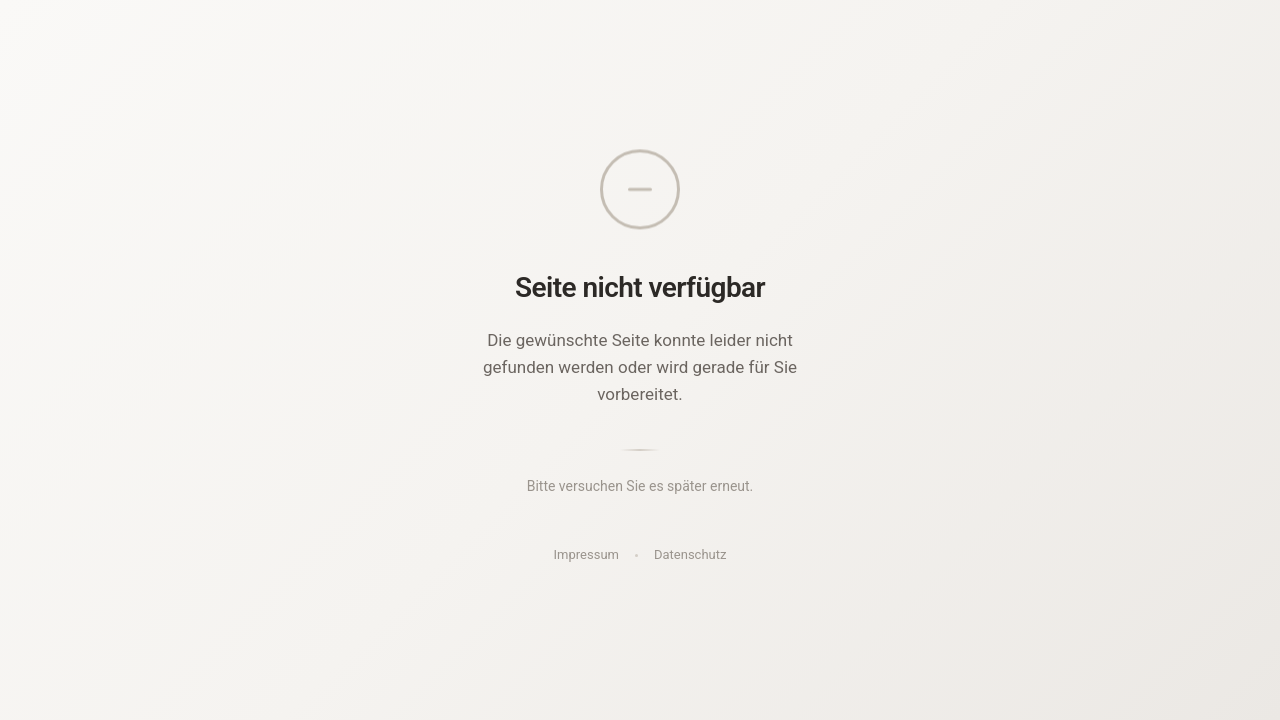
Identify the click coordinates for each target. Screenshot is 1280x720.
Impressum (586, 554)
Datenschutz (690, 554)
